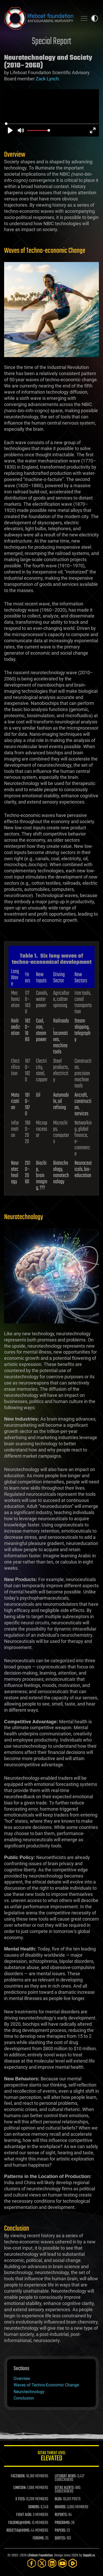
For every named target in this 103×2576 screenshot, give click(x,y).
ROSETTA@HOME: (18, 2530)
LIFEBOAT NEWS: (66, 2476)
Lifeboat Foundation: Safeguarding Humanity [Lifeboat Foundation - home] (38, 18)
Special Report (51, 41)
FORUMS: (38, 2538)
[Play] (10, 130)
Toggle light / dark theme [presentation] (94, 18)
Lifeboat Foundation (40, 2555)
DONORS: (34, 2507)
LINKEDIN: (19, 2488)
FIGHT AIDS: (24, 2515)
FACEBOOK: (18, 2476)
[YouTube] (62, 2563)
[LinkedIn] (52, 2563)
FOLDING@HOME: (19, 2523)
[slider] (52, 124)
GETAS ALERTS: (64, 2488)
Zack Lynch (47, 78)
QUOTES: (60, 2538)
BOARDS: (60, 2507)
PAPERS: (60, 2530)
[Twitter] (42, 2563)
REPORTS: (61, 2515)
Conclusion (24, 2398)
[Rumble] (73, 2563)
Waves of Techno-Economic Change (46, 2385)
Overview (22, 2378)
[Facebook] (31, 2563)
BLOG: (58, 2499)
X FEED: (20, 2499)
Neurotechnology (29, 2391)
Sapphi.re (89, 2555)
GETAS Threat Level (51, 2457)
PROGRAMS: (62, 2523)
